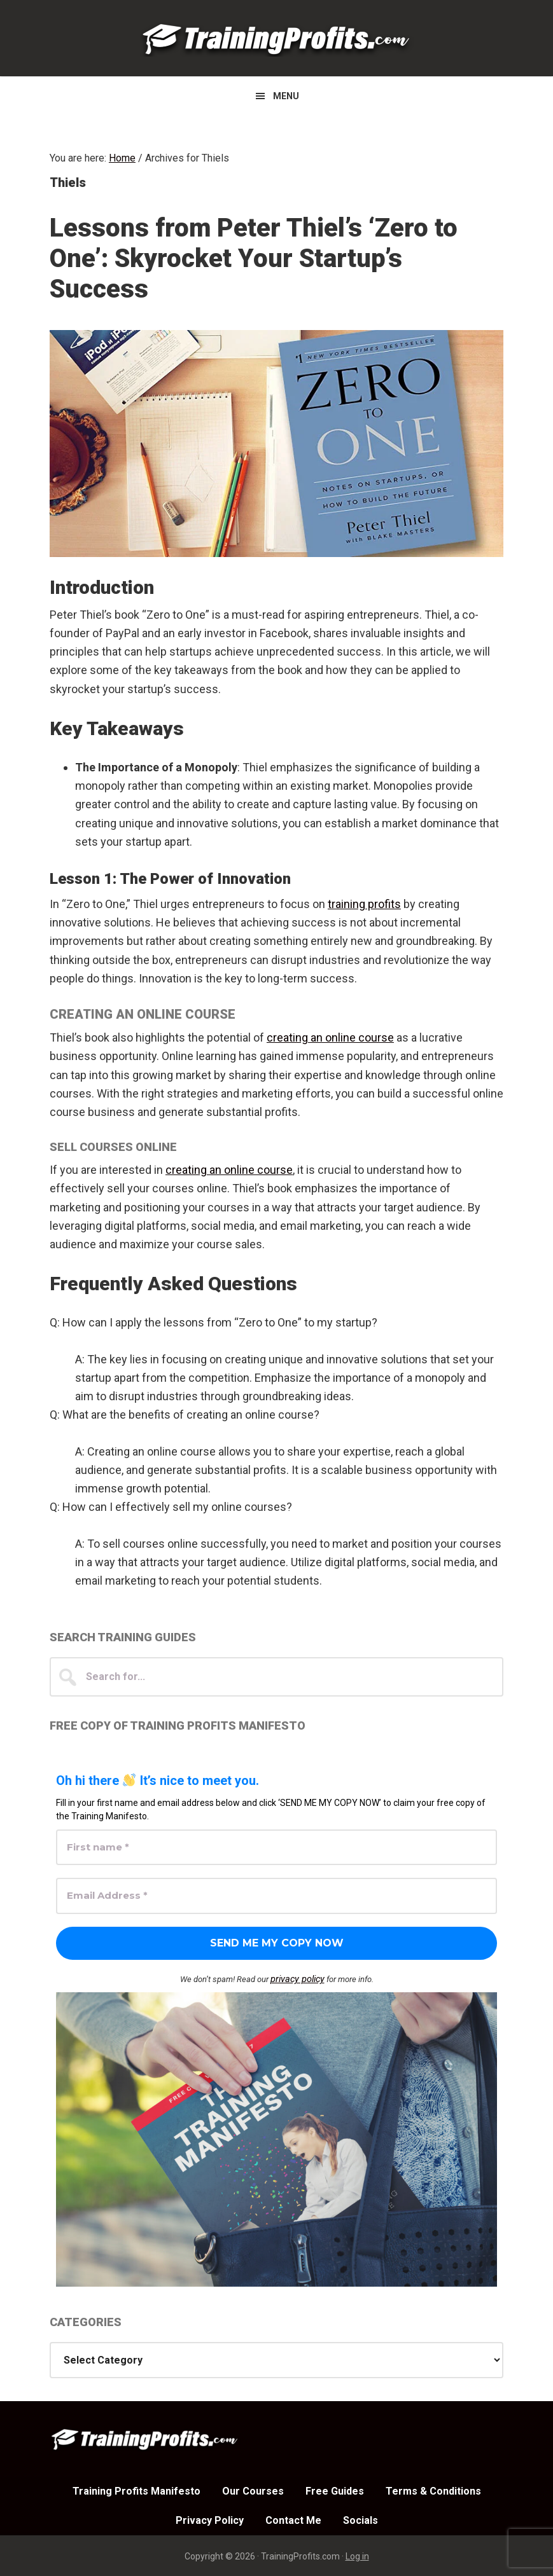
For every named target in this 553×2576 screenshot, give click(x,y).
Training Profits (277, 38)
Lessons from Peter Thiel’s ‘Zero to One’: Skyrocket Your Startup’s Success (254, 258)
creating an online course (330, 1037)
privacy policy (297, 1978)
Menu (286, 96)
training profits (364, 904)
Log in (357, 2555)
